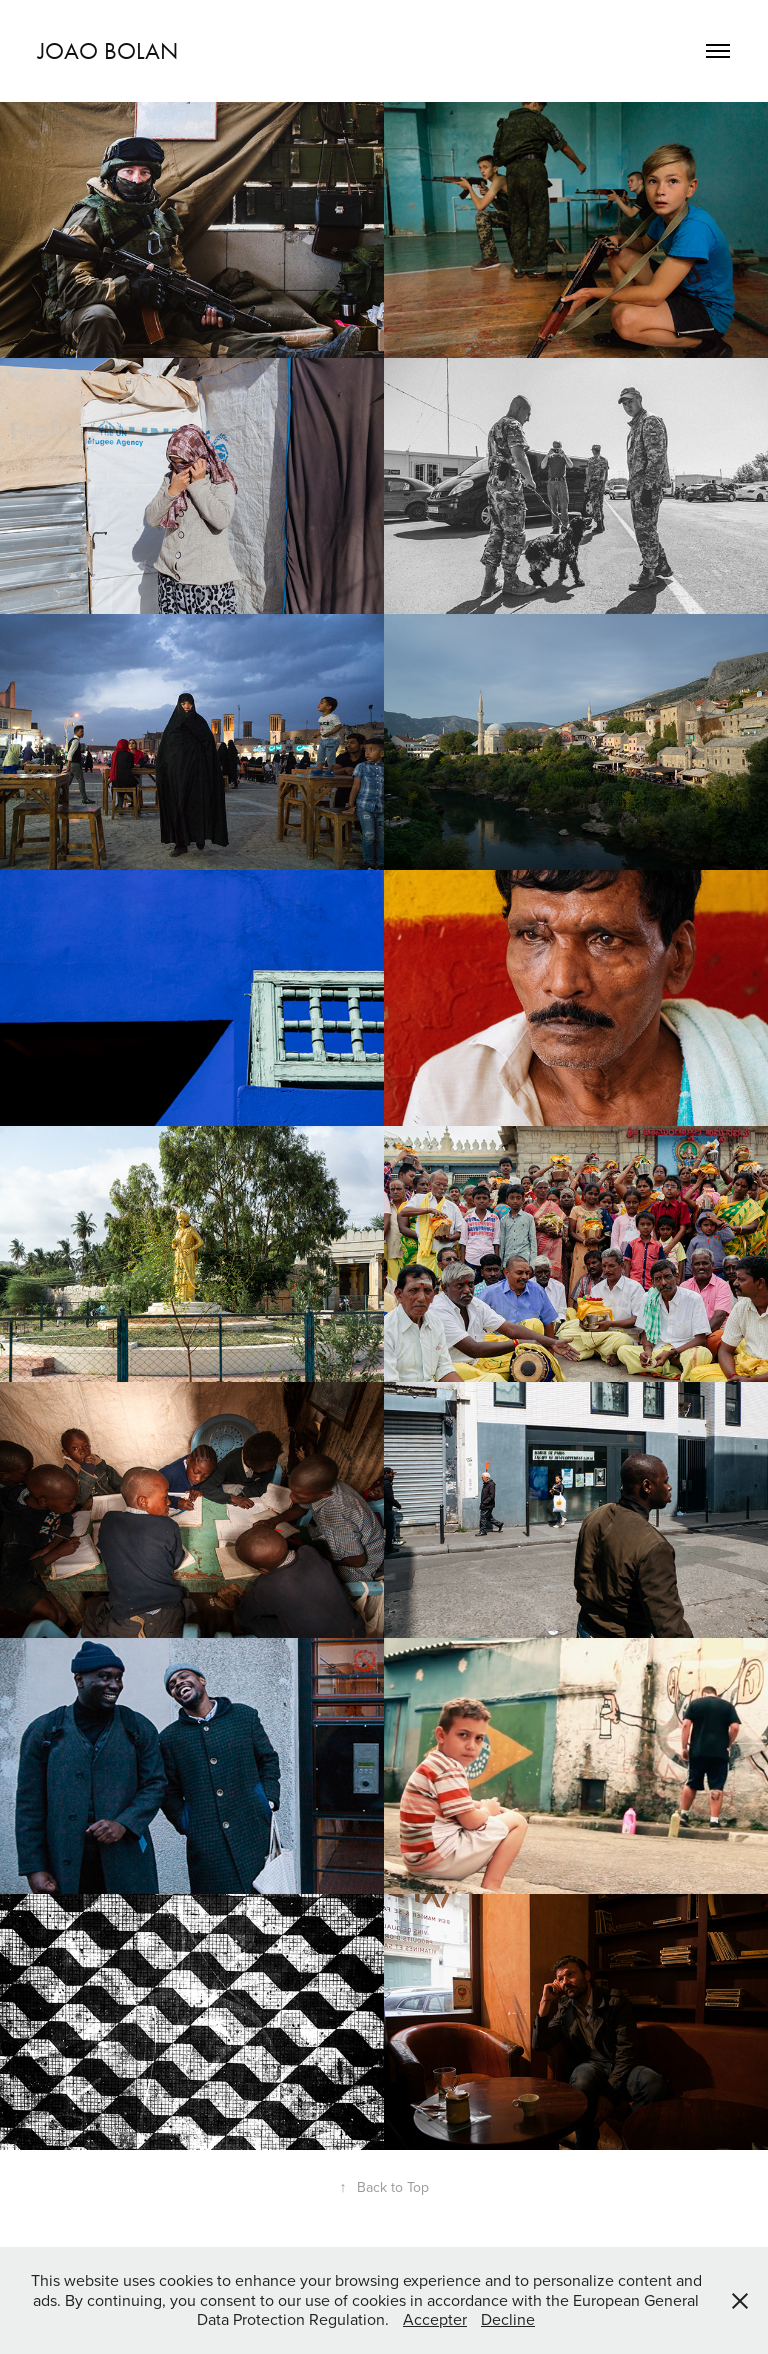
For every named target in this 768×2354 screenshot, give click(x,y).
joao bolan (108, 51)
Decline (508, 2319)
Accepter (435, 2319)
